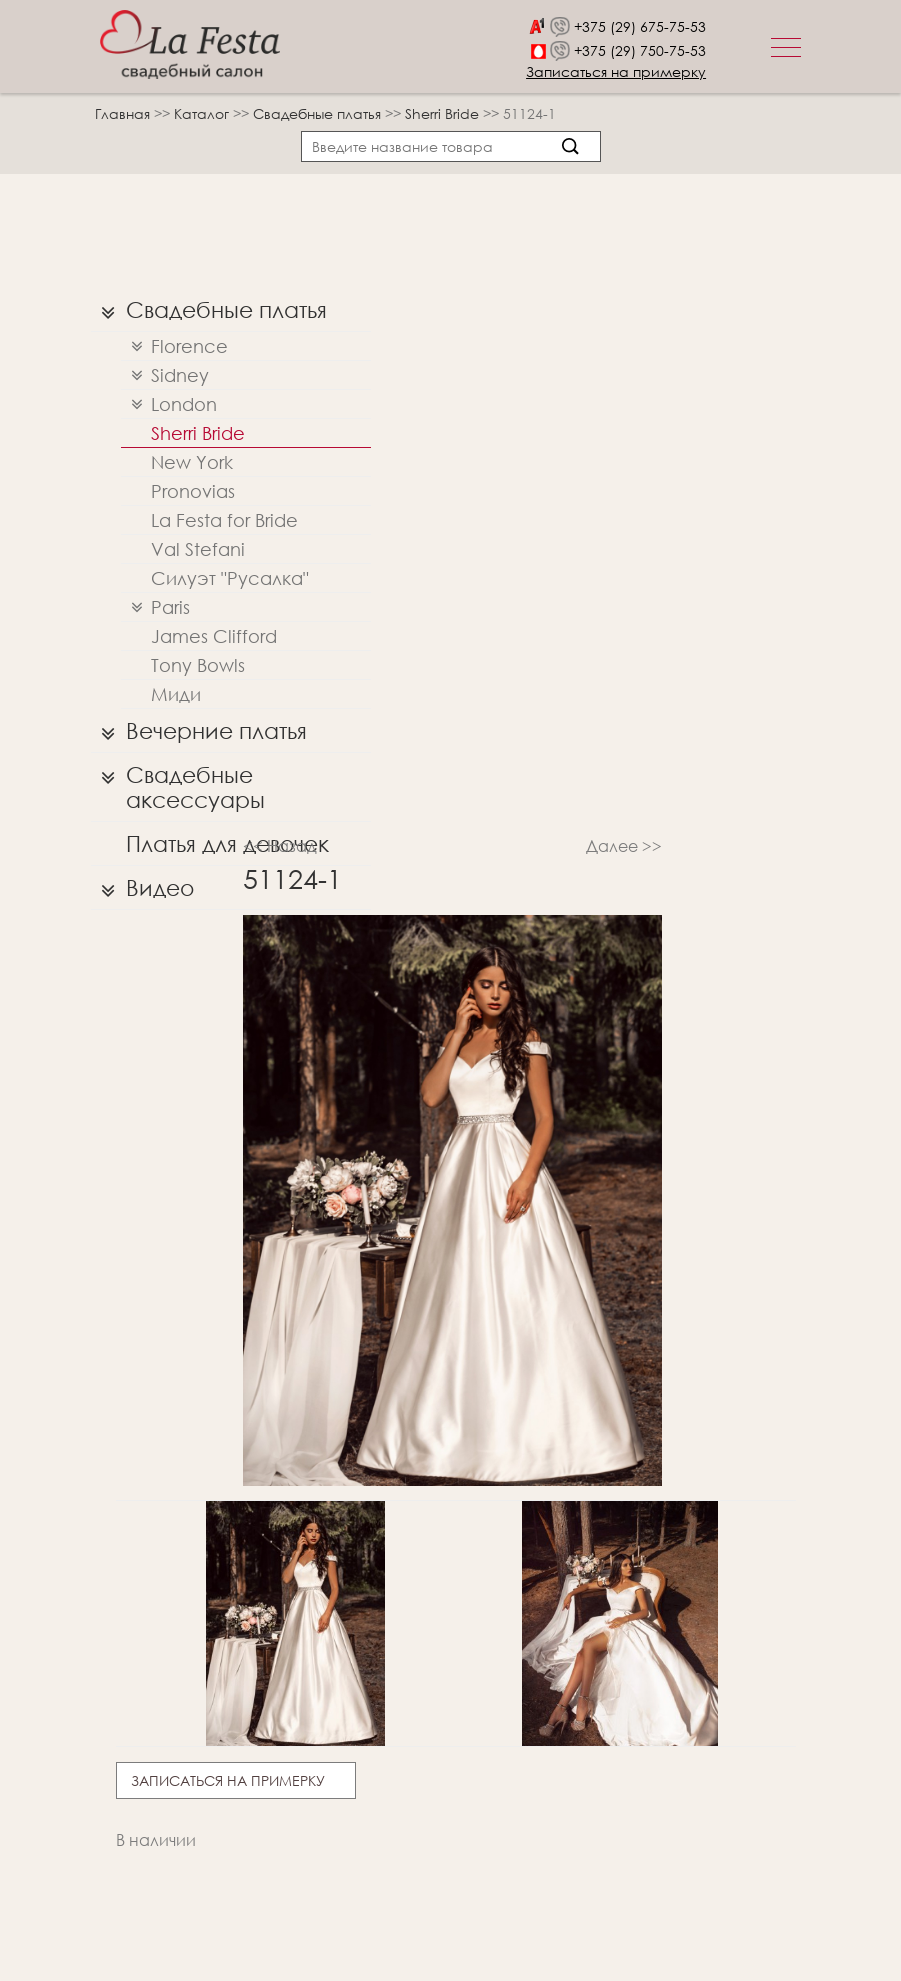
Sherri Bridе (444, 113)
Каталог (203, 113)
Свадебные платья (319, 113)
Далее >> (624, 845)
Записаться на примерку (616, 71)
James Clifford (214, 636)
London (169, 404)
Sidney (165, 375)
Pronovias (193, 491)
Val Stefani (198, 549)
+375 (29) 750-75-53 (640, 50)
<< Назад (280, 845)
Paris (155, 607)
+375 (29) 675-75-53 (640, 26)
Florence (174, 346)
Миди (176, 694)
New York (192, 462)
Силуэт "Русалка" (230, 578)
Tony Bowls (198, 665)
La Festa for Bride (224, 520)
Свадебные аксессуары (178, 782)
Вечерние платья (199, 731)
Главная (122, 113)
